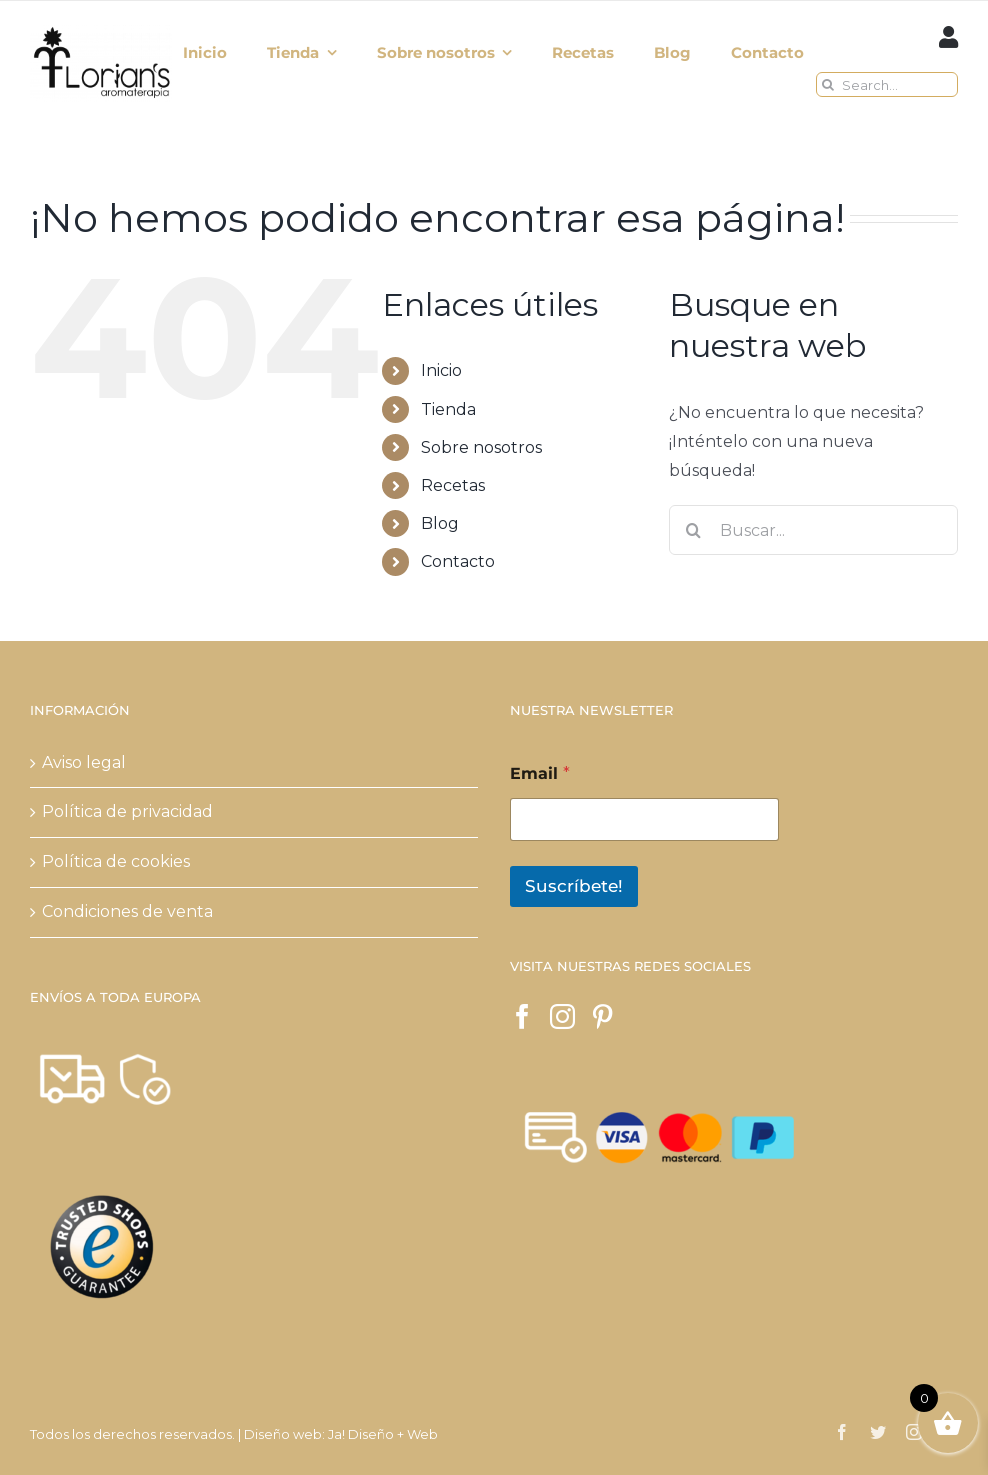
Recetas (453, 485)
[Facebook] (522, 1016)
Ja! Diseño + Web (383, 1434)
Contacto (458, 561)
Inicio (441, 370)
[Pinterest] (602, 1016)
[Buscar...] (813, 530)
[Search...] (887, 84)
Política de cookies (116, 861)
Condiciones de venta (127, 911)
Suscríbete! (574, 886)
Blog (440, 523)
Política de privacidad (127, 811)
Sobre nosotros (481, 447)
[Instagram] (562, 1016)
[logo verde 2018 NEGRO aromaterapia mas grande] (101, 30)
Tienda (448, 409)
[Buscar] (828, 84)
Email (540, 773)
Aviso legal (84, 762)
